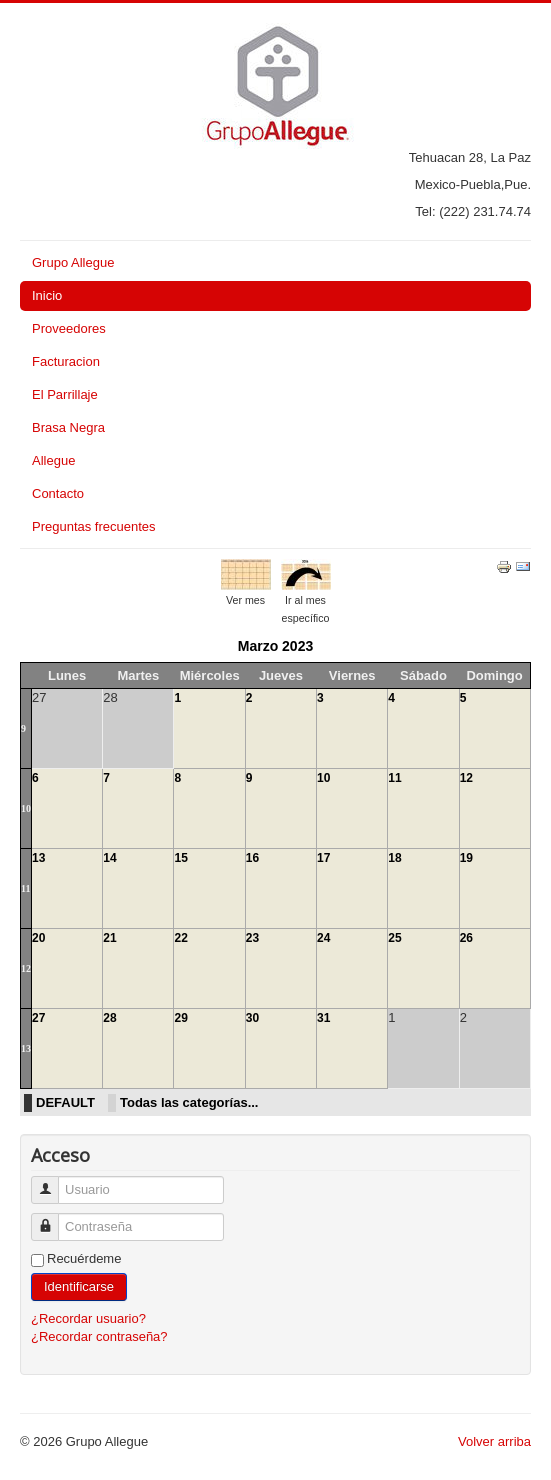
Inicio (47, 295)
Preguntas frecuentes (94, 526)
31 (323, 1018)
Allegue (53, 460)
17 (323, 858)
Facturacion (66, 361)
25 (394, 938)
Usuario (52, 1181)
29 (180, 1018)
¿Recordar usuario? (88, 1318)
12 (466, 778)
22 (180, 938)
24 (323, 938)
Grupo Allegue (73, 262)
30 (252, 1018)
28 (109, 1018)
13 (38, 858)
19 (466, 858)
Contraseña (52, 1218)
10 (26, 808)
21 (109, 938)
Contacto (58, 493)
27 (38, 1018)
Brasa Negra (68, 427)
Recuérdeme (84, 1258)
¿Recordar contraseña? (99, 1336)
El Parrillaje (65, 394)
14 (109, 858)
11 (394, 778)
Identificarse (79, 1286)
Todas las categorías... (189, 1102)
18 (394, 858)
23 (252, 938)
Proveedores (69, 328)
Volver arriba (494, 1441)
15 (180, 858)
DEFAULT (65, 1102)
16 (252, 858)
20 (38, 938)
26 (466, 938)
